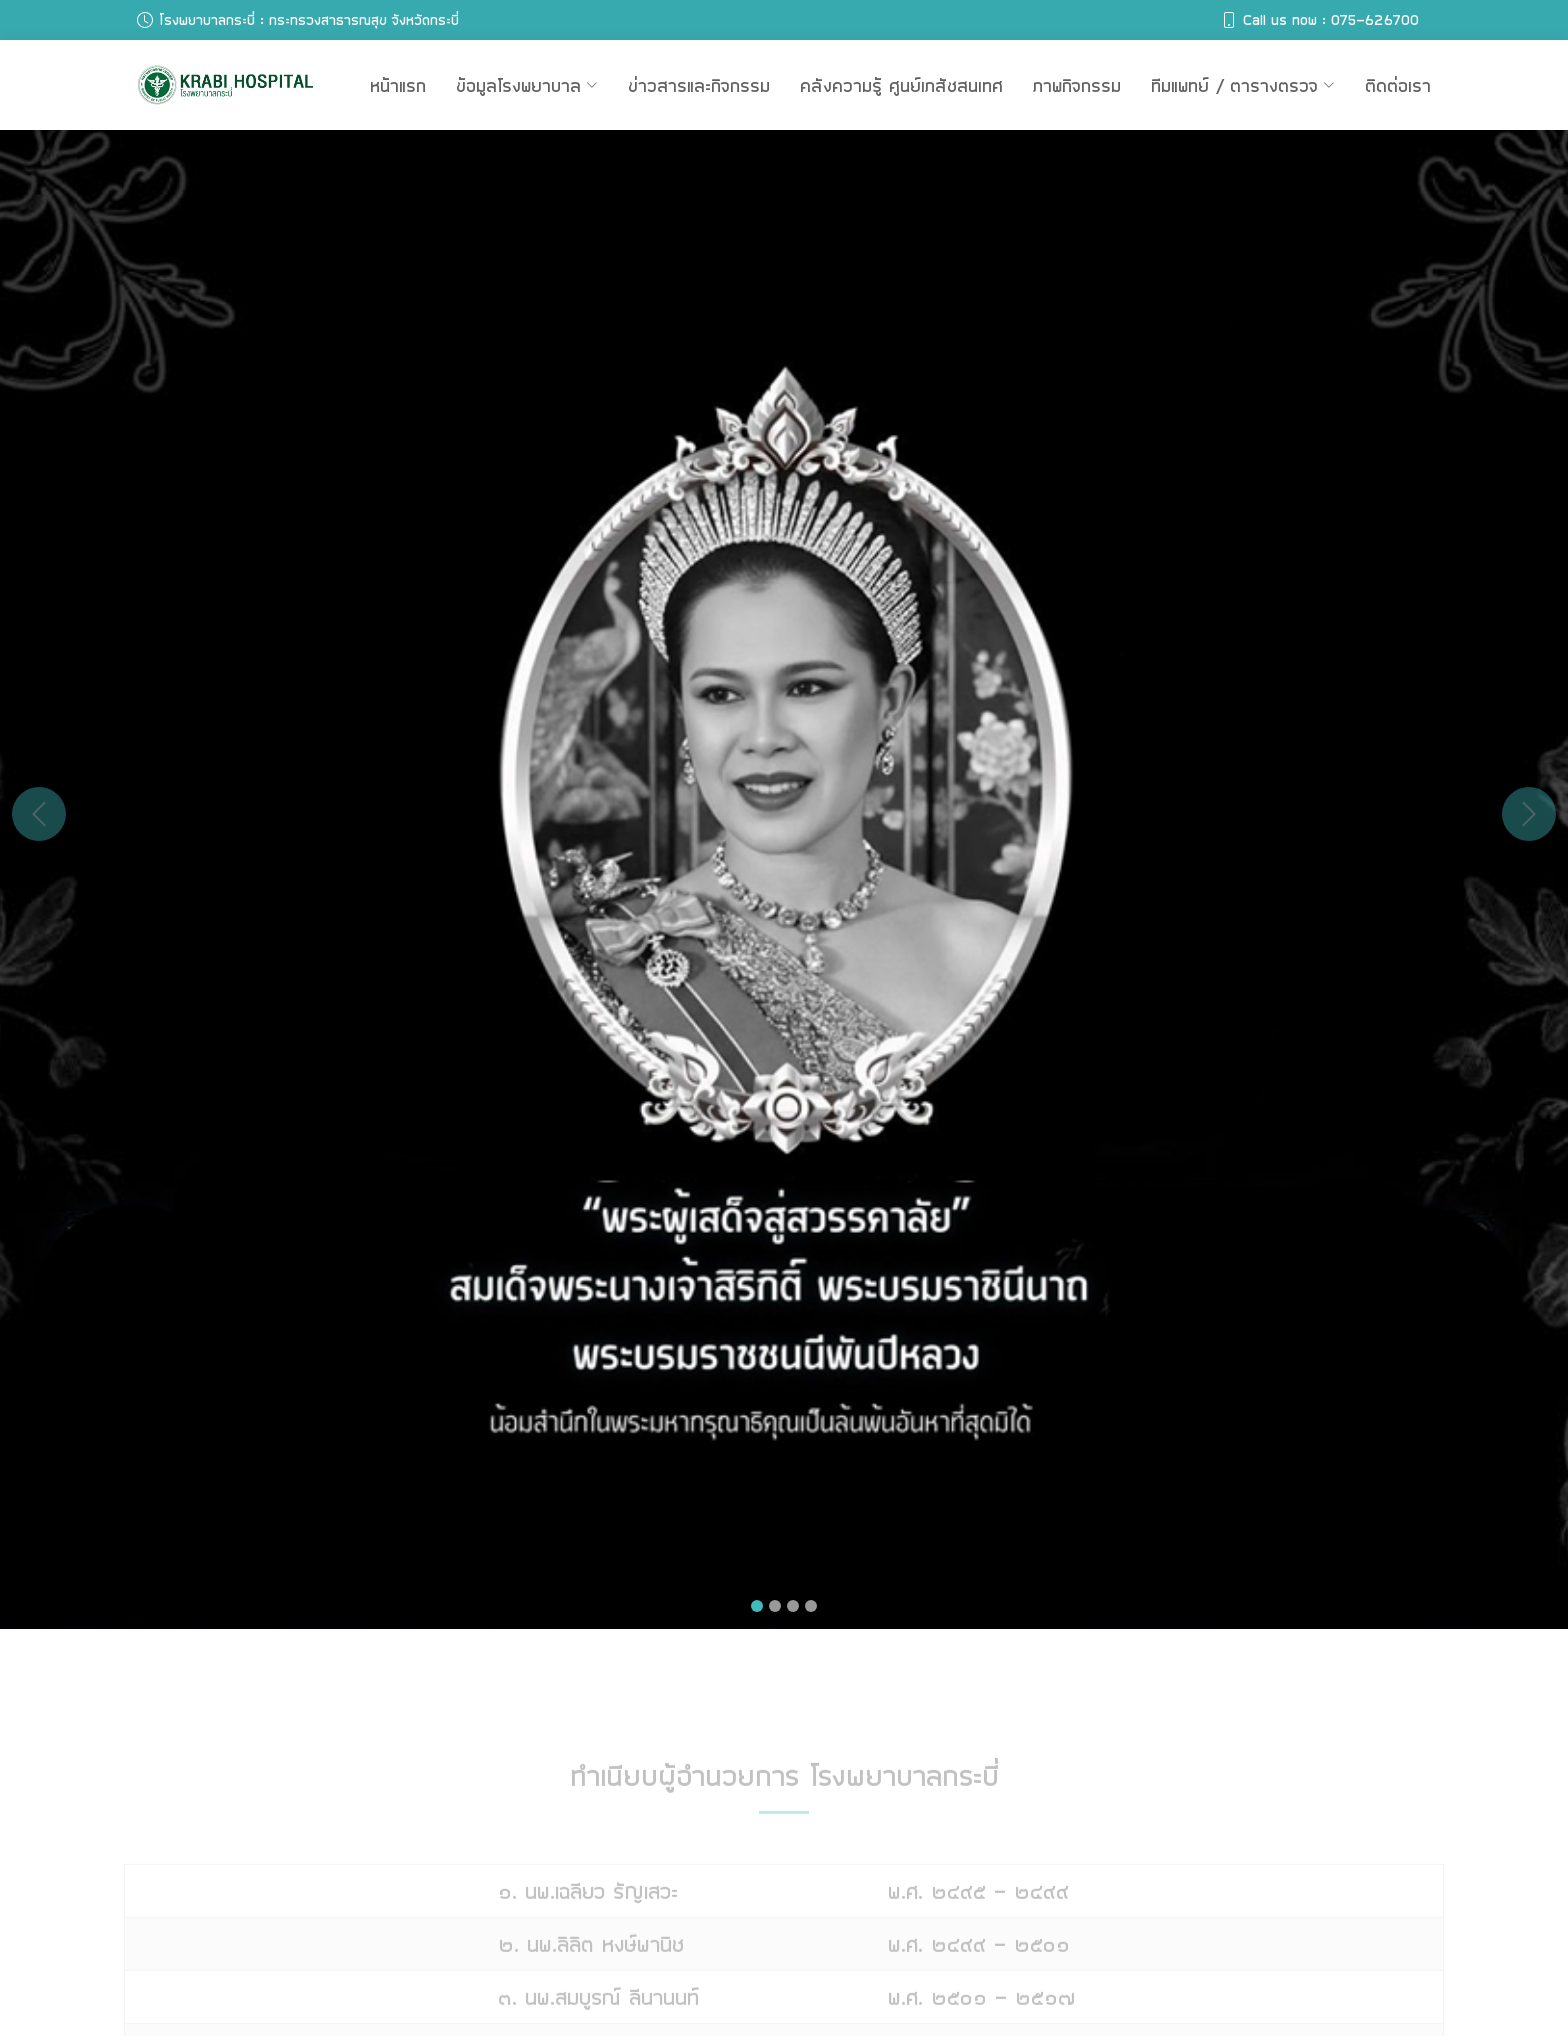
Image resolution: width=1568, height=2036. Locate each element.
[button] (39, 814)
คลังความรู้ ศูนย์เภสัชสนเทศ (901, 85)
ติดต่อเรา (1398, 85)
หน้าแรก (398, 85)
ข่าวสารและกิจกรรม (699, 85)
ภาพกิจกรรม (1077, 85)
